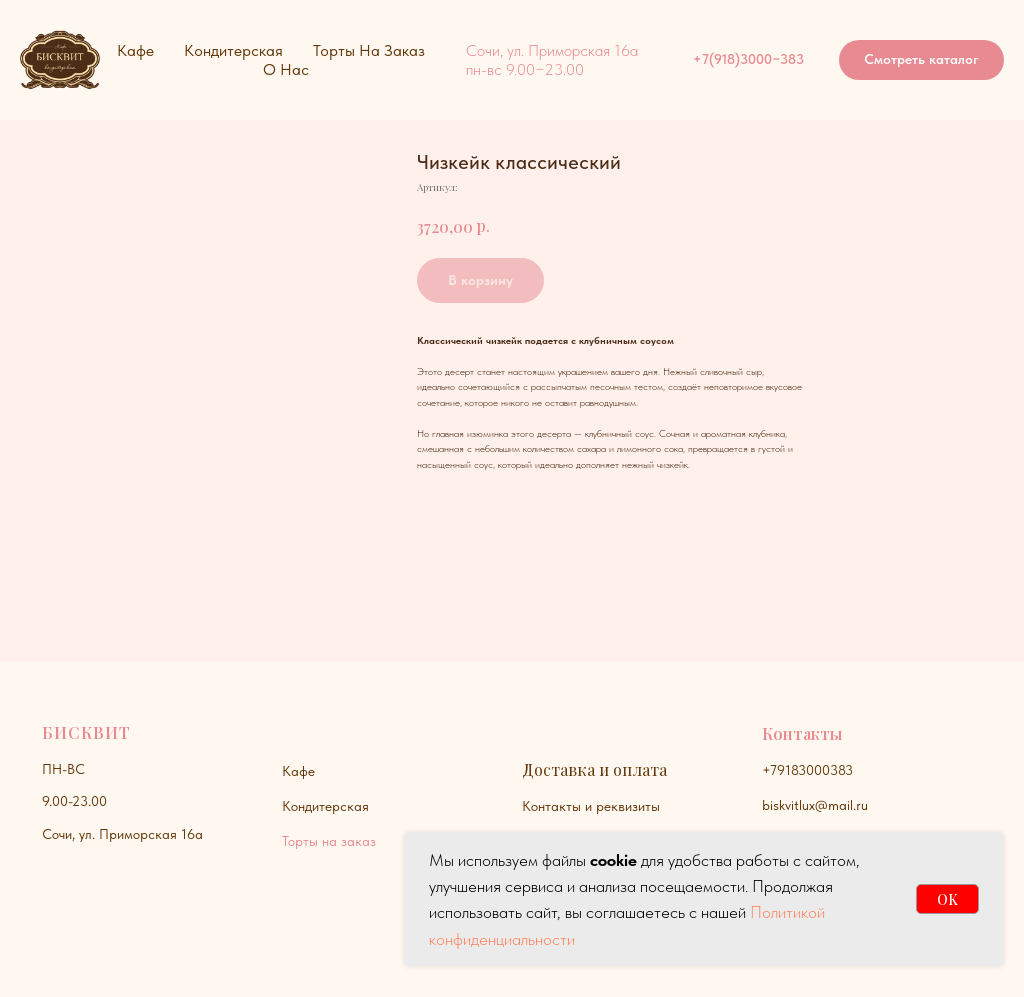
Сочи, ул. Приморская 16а (122, 834)
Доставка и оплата (594, 769)
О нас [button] (286, 69)
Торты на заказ (329, 841)
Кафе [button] (135, 50)
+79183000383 (807, 770)
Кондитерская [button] (233, 50)
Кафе (298, 771)
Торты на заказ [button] (369, 50)
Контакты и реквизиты (591, 806)
